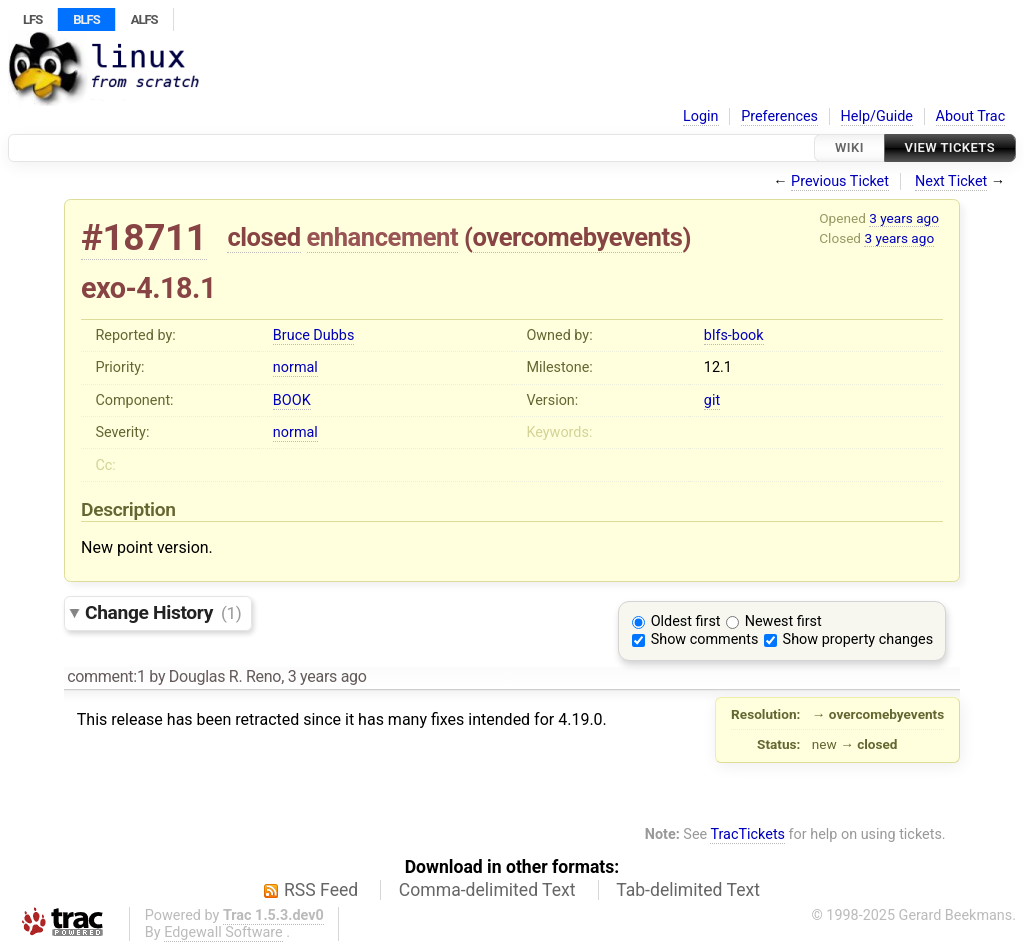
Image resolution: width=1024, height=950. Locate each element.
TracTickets (747, 834)
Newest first (783, 621)
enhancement (383, 237)
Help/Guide (877, 116)
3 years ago (904, 218)
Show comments (705, 639)
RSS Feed (321, 890)
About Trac (971, 116)
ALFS (144, 19)
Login (701, 116)
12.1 (718, 367)
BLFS (86, 19)
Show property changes (858, 639)
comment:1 (106, 676)
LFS (32, 19)
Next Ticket (951, 181)
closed (263, 237)
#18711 (144, 237)
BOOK (292, 400)
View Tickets (950, 147)
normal (295, 367)
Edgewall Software (223, 932)
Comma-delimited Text (487, 890)
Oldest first (686, 621)
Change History (163, 612)
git (712, 400)
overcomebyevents (578, 237)
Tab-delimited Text (688, 890)
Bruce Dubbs (313, 335)
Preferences (779, 116)
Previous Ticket (840, 181)
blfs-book (734, 335)
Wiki (849, 147)
